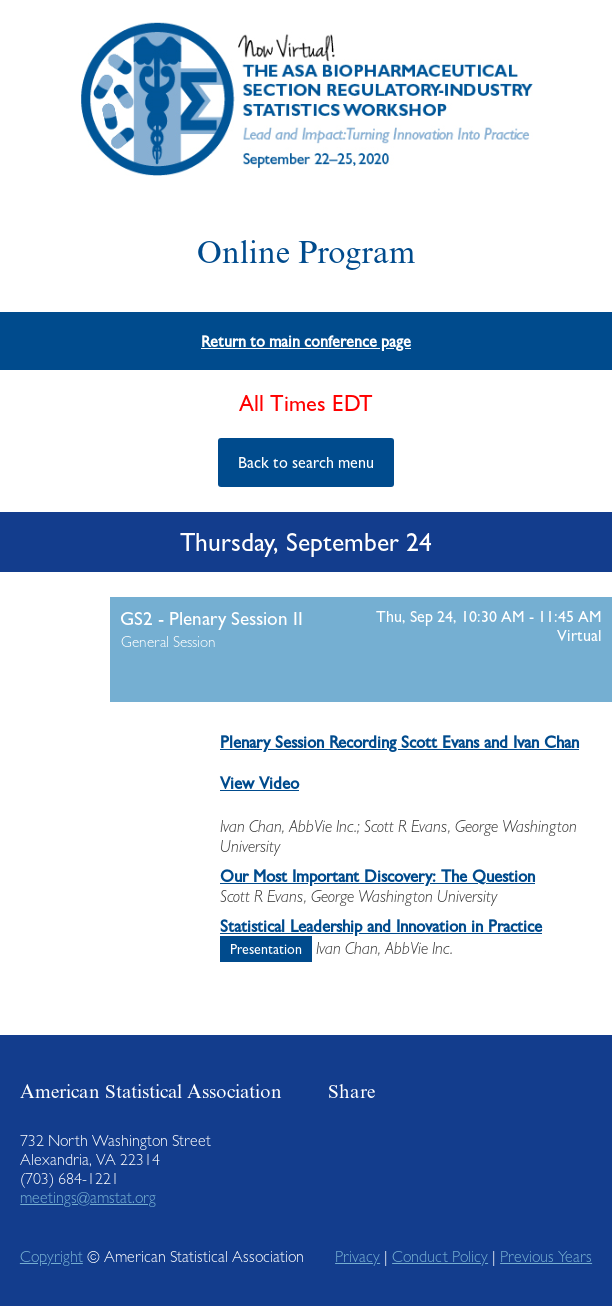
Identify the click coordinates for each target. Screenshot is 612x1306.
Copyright (51, 1256)
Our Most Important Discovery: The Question (377, 876)
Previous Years (546, 1256)
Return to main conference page (306, 341)
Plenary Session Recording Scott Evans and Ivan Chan (399, 742)
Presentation (266, 949)
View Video (259, 783)
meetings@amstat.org (88, 1197)
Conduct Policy (440, 1256)
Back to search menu (306, 462)
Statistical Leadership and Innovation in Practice (381, 926)
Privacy (357, 1256)
